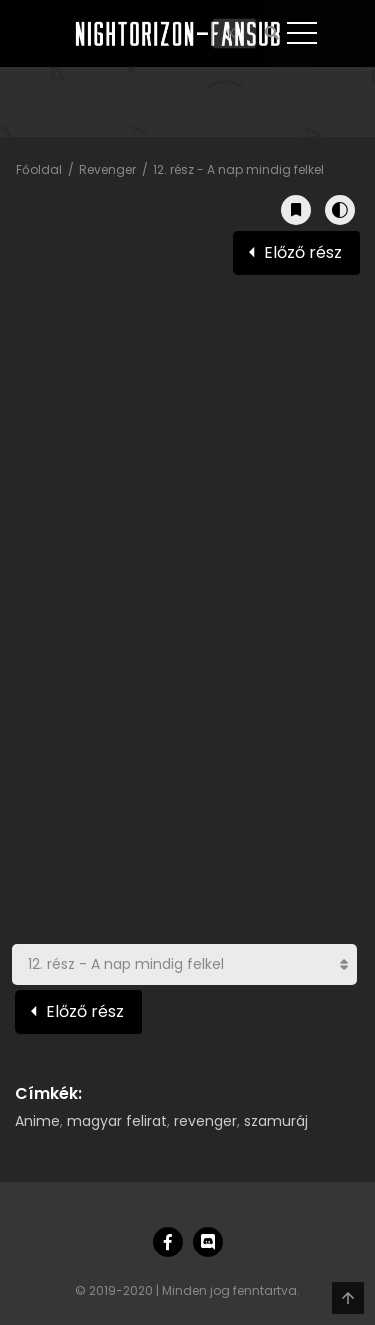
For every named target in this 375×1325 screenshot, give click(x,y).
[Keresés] (234, 33)
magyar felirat (117, 1121)
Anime (37, 1121)
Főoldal (39, 169)
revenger (205, 1121)
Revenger (107, 169)
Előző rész (303, 252)
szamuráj (276, 1121)
